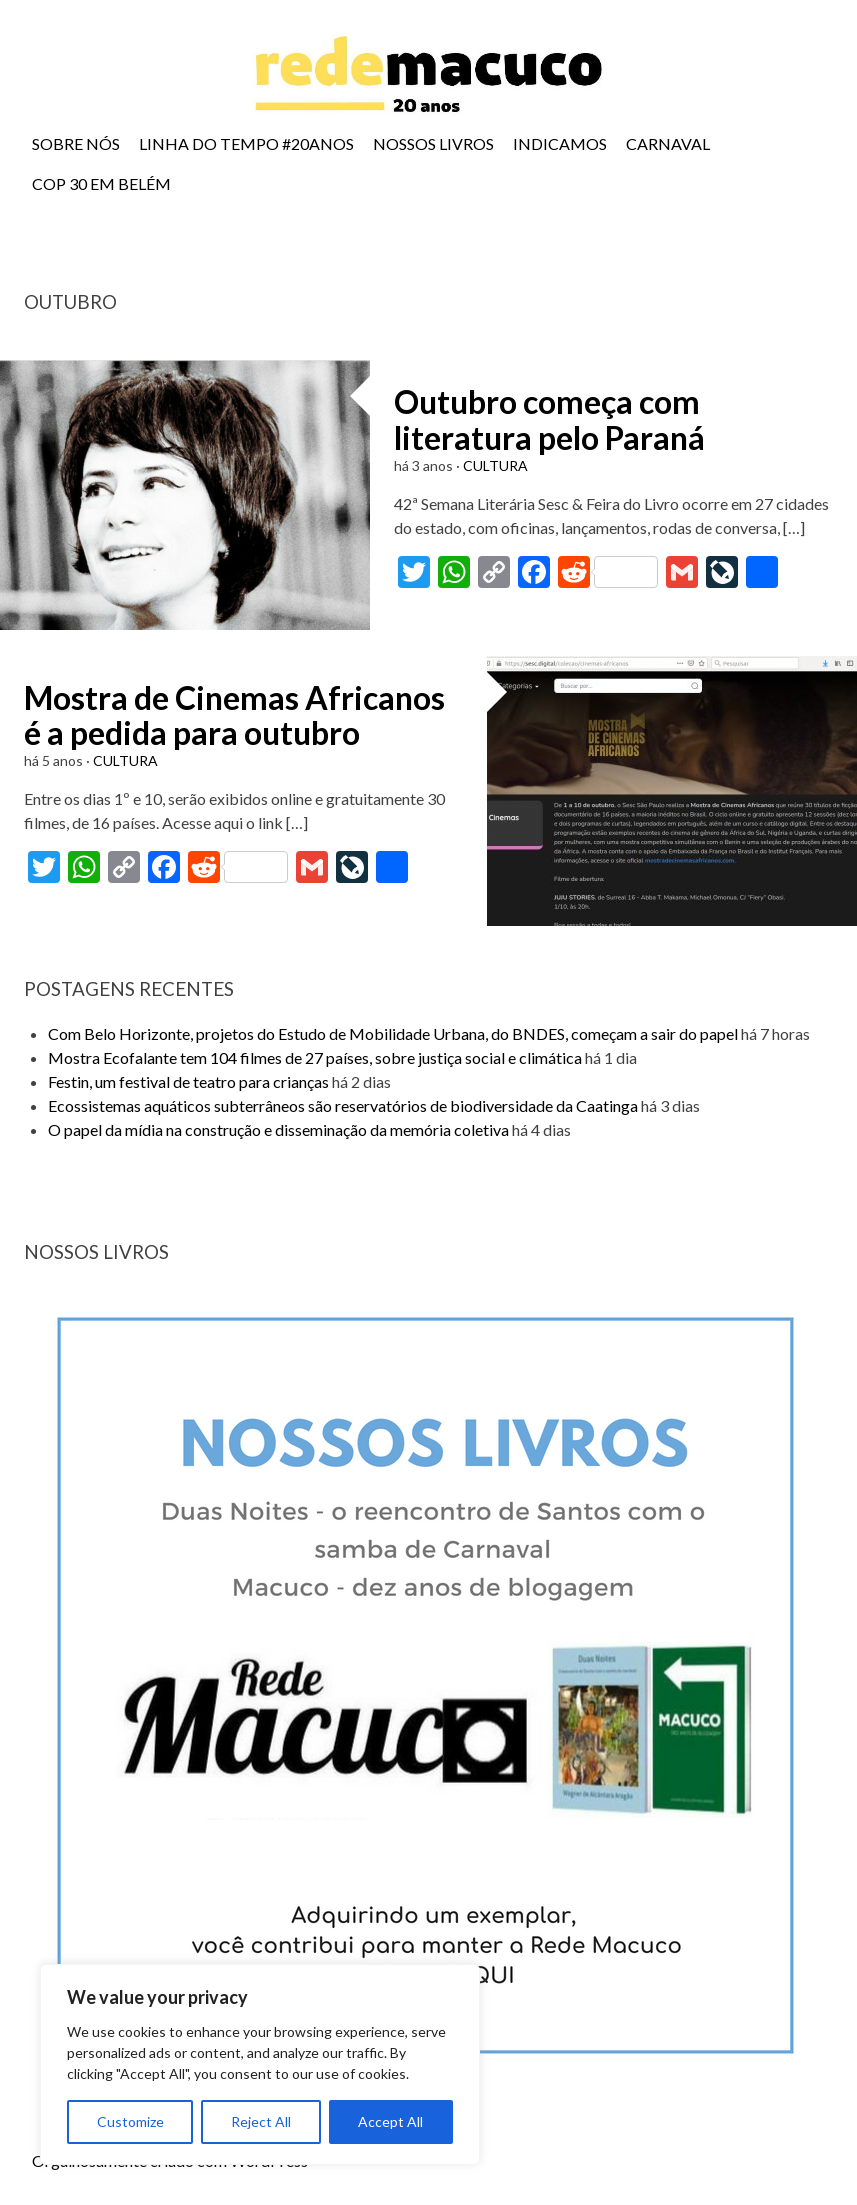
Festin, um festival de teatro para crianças (188, 1081)
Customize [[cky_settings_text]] (130, 2121)
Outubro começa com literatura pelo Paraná (549, 419)
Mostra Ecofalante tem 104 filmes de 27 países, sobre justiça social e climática (315, 1057)
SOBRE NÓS (76, 143)
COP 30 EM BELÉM (101, 183)
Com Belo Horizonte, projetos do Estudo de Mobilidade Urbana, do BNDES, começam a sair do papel (393, 1033)
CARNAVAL (668, 143)
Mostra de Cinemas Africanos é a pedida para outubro (234, 715)
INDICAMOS (560, 143)
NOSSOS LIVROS (433, 143)
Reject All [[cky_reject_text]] (261, 2121)
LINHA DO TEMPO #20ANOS (246, 143)
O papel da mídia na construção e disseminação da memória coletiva (278, 1129)
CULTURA (495, 465)
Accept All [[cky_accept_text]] (390, 2121)
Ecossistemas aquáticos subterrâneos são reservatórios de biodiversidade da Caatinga (343, 1105)
